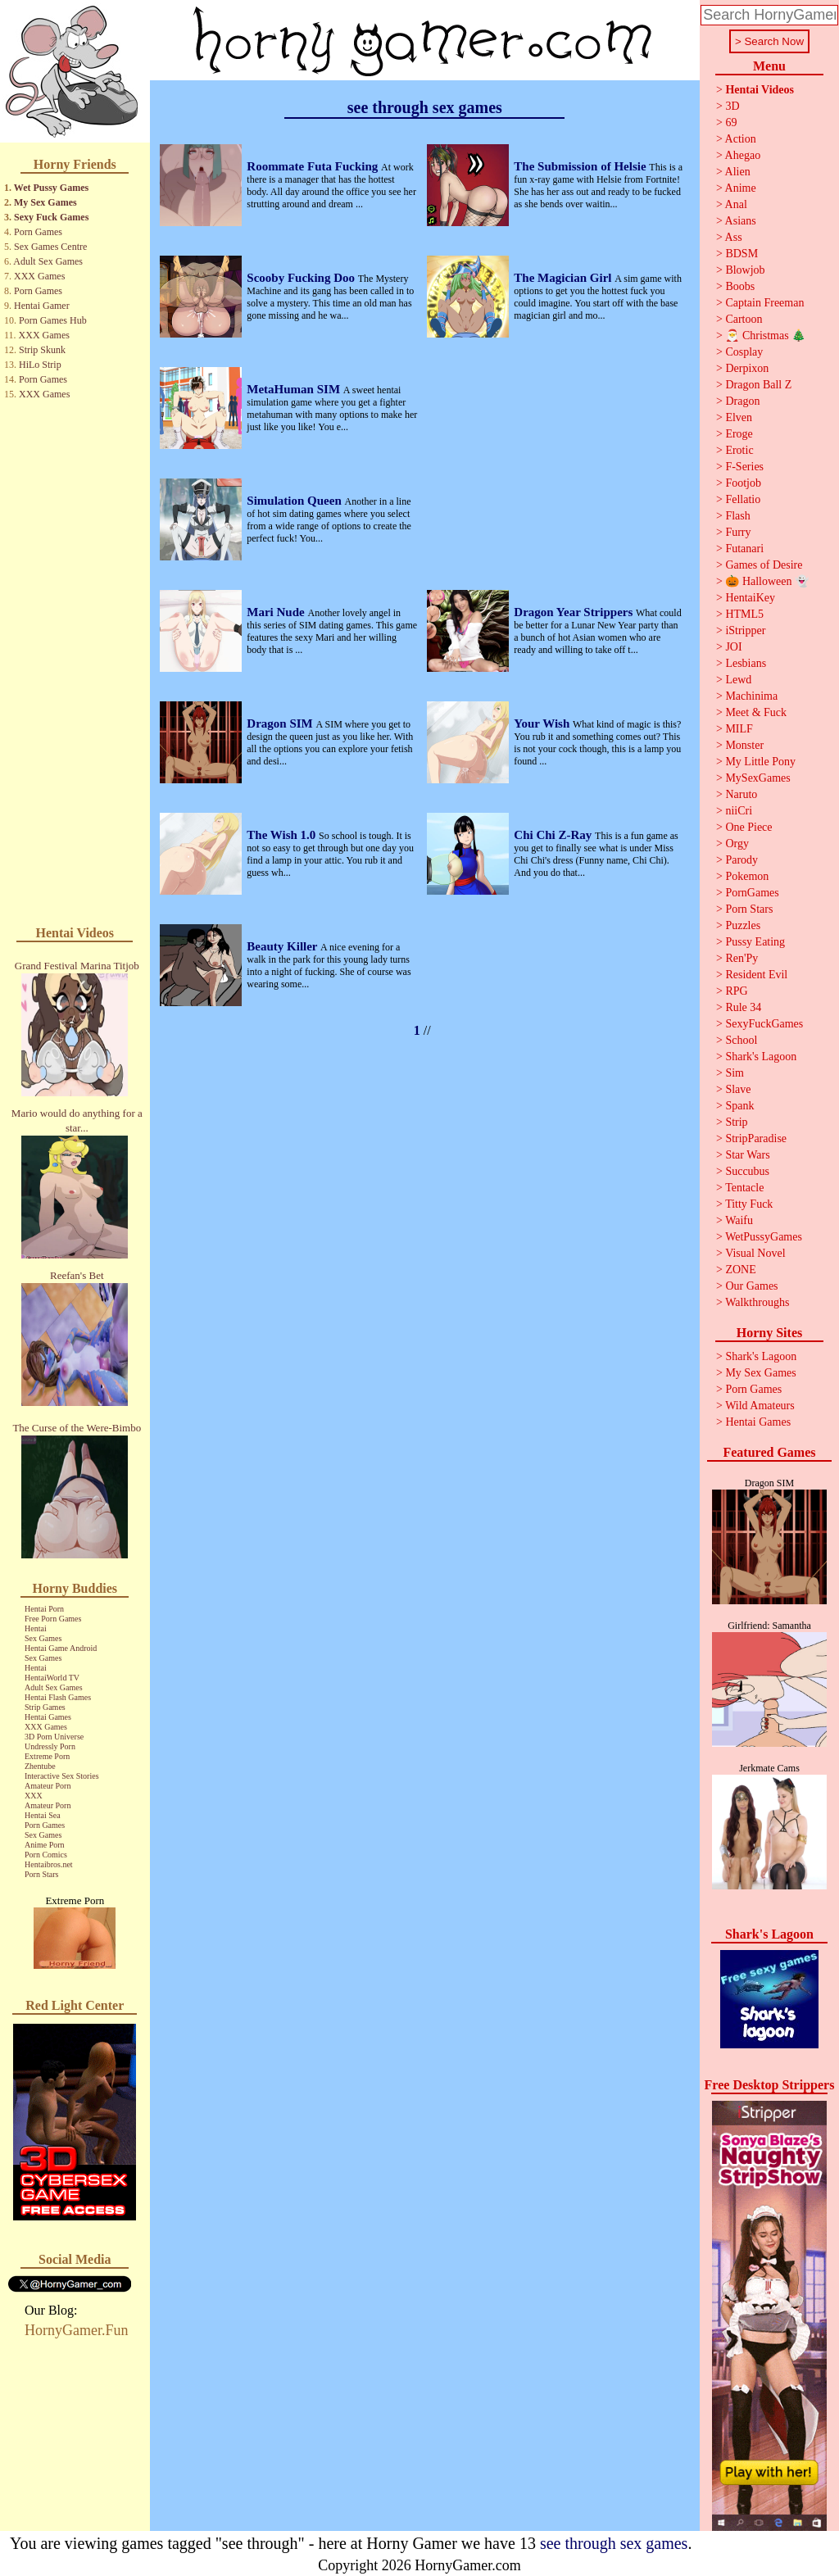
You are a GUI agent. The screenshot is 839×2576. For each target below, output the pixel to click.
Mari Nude (277, 612)
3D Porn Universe (54, 1736)
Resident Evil (756, 974)
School (741, 1040)
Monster (744, 745)
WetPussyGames (763, 1237)
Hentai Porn (44, 1608)
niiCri (738, 811)
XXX (34, 1795)
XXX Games (39, 276)
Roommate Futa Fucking (314, 166)
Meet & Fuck (756, 712)
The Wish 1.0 (283, 834)
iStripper (745, 630)
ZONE (740, 1269)
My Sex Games (45, 202)
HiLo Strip (40, 364)
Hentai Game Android (61, 1648)
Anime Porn (45, 1844)
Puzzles (742, 925)
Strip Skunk (42, 350)
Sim (734, 1073)
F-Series (744, 466)
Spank (739, 1106)
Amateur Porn (47, 1785)
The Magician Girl (564, 277)
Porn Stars (41, 1874)
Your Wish (543, 723)
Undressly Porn (50, 1746)
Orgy (737, 843)
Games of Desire (763, 565)
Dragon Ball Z (758, 385)
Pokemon (747, 876)
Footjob (743, 483)
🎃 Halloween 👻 (767, 581)
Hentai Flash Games (58, 1697)
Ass (733, 237)
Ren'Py (741, 958)
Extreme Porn (47, 1756)
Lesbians (745, 663)
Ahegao (743, 155)
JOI (733, 647)
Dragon (742, 401)
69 (731, 122)
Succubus (747, 1171)
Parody (741, 860)
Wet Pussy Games (51, 187)
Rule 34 (743, 1007)
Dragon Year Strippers (575, 612)
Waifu (739, 1220)
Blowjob (744, 270)
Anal (736, 204)
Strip (736, 1122)
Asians (740, 221)
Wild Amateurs (760, 1405)
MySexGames (757, 778)
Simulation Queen (295, 500)
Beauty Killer (283, 946)
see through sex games (614, 2543)
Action (740, 139)
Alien (738, 172)
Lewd (738, 679)
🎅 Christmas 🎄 (765, 335)
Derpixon (747, 368)
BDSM (741, 253)
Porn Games (38, 232)
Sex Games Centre (50, 246)
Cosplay (744, 352)
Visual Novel (755, 1253)
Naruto (741, 794)
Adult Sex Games (48, 261)
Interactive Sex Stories (62, 1775)
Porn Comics (46, 1854)
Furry (738, 532)
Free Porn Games (53, 1618)
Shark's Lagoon (760, 1056)
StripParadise (756, 1138)
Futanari (744, 548)
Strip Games (45, 1707)
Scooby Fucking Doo (302, 277)
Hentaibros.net (49, 1864)
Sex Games (43, 1638)
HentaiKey (750, 598)
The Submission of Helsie (581, 166)
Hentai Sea (43, 1815)
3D (732, 106)
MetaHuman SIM (295, 389)
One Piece (748, 827)
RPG (736, 991)
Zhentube (40, 1766)
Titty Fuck (749, 1204)
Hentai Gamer (42, 305)
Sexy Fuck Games (51, 217)
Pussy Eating (755, 942)
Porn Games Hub (53, 320)
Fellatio (742, 499)
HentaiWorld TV (52, 1677)
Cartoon (743, 319)
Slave (738, 1089)
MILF (738, 729)
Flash (737, 516)
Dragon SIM (281, 723)
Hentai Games (48, 1716)
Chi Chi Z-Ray (554, 834)
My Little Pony (760, 761)
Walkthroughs (757, 1302)
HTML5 (744, 614)
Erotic (739, 450)
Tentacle (744, 1187)
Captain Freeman (764, 303)
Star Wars (747, 1155)
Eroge (738, 434)
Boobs (740, 286)
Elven (738, 417)
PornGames (751, 893)
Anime (740, 188)
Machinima (751, 696)
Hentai (36, 1628)
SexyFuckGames (764, 1024)
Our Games (751, 1286)
